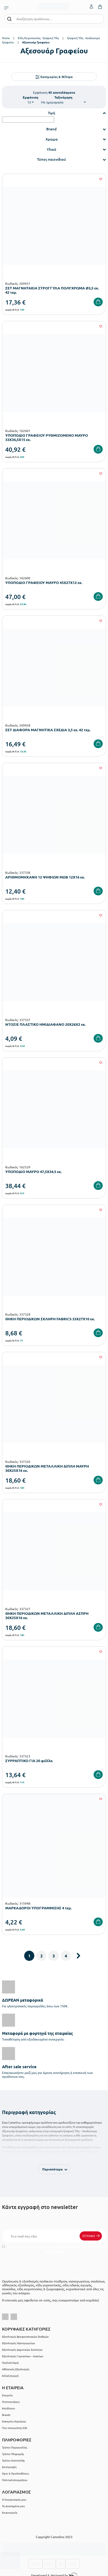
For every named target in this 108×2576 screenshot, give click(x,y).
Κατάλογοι (8, 2408)
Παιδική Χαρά (10, 2362)
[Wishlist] (101, 179)
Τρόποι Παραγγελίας (14, 2447)
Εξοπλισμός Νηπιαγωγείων (18, 2343)
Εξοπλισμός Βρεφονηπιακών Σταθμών (25, 2336)
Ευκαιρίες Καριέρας (14, 2421)
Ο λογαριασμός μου (14, 2499)
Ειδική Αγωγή (10, 2375)
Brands (6, 2415)
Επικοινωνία (9, 2512)
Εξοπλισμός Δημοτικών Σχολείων (22, 2349)
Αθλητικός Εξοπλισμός (15, 2369)
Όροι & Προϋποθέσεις (15, 2473)
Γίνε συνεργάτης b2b (14, 2428)
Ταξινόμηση (63, 97)
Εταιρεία (7, 2395)
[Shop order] (63, 102)
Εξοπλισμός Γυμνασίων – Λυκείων (22, 2356)
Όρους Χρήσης (69, 2246)
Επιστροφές (9, 2467)
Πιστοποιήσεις (11, 2401)
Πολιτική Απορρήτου (14, 2480)
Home (6, 38)
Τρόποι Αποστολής (13, 2460)
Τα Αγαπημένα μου (13, 2506)
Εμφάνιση (30, 97)
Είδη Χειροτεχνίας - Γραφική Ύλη (38, 38)
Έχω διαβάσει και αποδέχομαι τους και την (54, 2249)
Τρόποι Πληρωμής (13, 2454)
